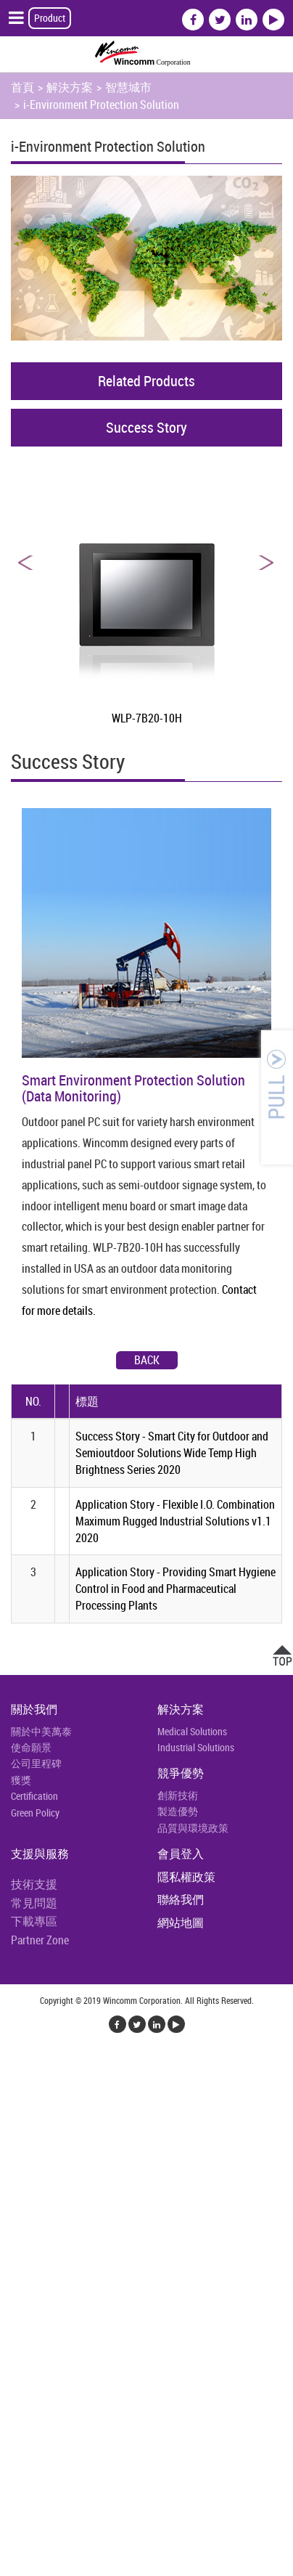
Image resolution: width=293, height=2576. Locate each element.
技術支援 (34, 1884)
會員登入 (180, 1854)
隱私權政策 (186, 1877)
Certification (34, 1796)
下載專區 (34, 1921)
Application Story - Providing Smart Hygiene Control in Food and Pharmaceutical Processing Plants (175, 1588)
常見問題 (34, 1903)
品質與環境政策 (192, 1828)
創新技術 (177, 1795)
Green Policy (35, 1812)
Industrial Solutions (195, 1747)
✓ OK (261, 2567)
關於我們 (34, 1709)
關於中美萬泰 (41, 1731)
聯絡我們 (180, 1899)
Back (147, 1360)
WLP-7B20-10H (147, 718)
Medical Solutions (192, 1731)
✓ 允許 (16, 2100)
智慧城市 (128, 87)
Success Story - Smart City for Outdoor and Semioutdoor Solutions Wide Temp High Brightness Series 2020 (171, 1452)
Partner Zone (40, 1940)
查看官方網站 (81, 2239)
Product (49, 18)
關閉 (11, 2065)
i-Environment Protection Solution (101, 105)
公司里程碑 (36, 1763)
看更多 (22, 2239)
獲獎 (21, 1780)
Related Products (146, 381)
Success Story (146, 427)
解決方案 (69, 87)
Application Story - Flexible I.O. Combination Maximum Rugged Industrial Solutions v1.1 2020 (175, 1521)
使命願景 (31, 1747)
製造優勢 (177, 1811)
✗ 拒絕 (16, 2117)
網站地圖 (180, 1923)
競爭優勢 (180, 1773)
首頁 (22, 87)
